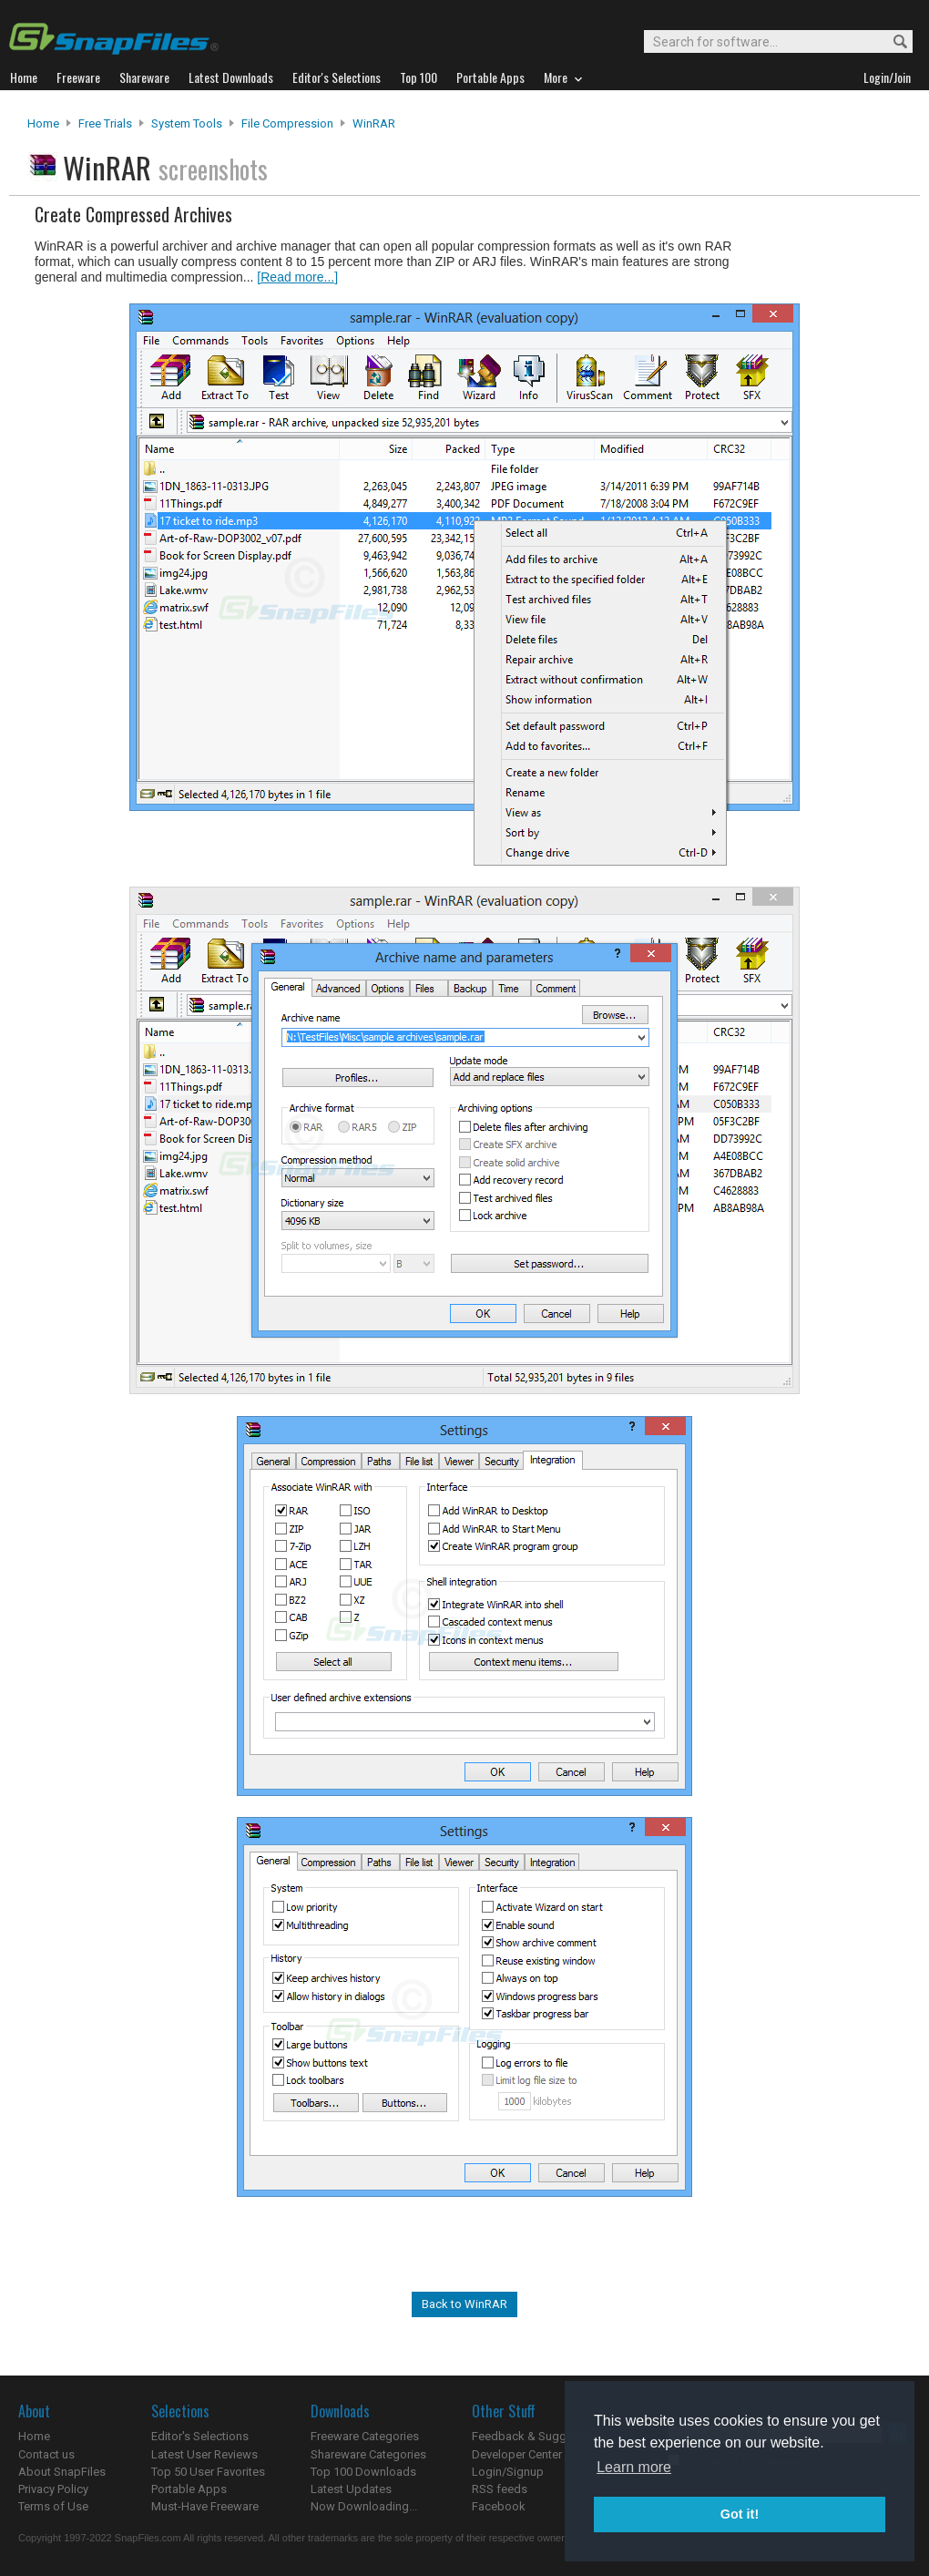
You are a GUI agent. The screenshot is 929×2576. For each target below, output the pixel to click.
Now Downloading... (364, 2506)
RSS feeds (499, 2489)
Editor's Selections (200, 2436)
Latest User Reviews (204, 2454)
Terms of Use (53, 2506)
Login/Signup (508, 2472)
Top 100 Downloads (363, 2472)
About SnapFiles (62, 2472)
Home (43, 123)
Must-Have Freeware (205, 2506)
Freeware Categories (365, 2436)
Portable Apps (189, 2489)
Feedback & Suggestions (539, 2436)
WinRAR (373, 123)
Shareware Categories (368, 2454)
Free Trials (105, 123)
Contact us (46, 2454)
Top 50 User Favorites (208, 2472)
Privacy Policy (53, 2489)
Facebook (499, 2506)
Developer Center (517, 2454)
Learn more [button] (634, 2467)
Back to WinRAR (464, 2304)
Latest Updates (351, 2489)
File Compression (287, 123)
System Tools (186, 123)
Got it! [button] (739, 2514)
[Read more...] (297, 277)
